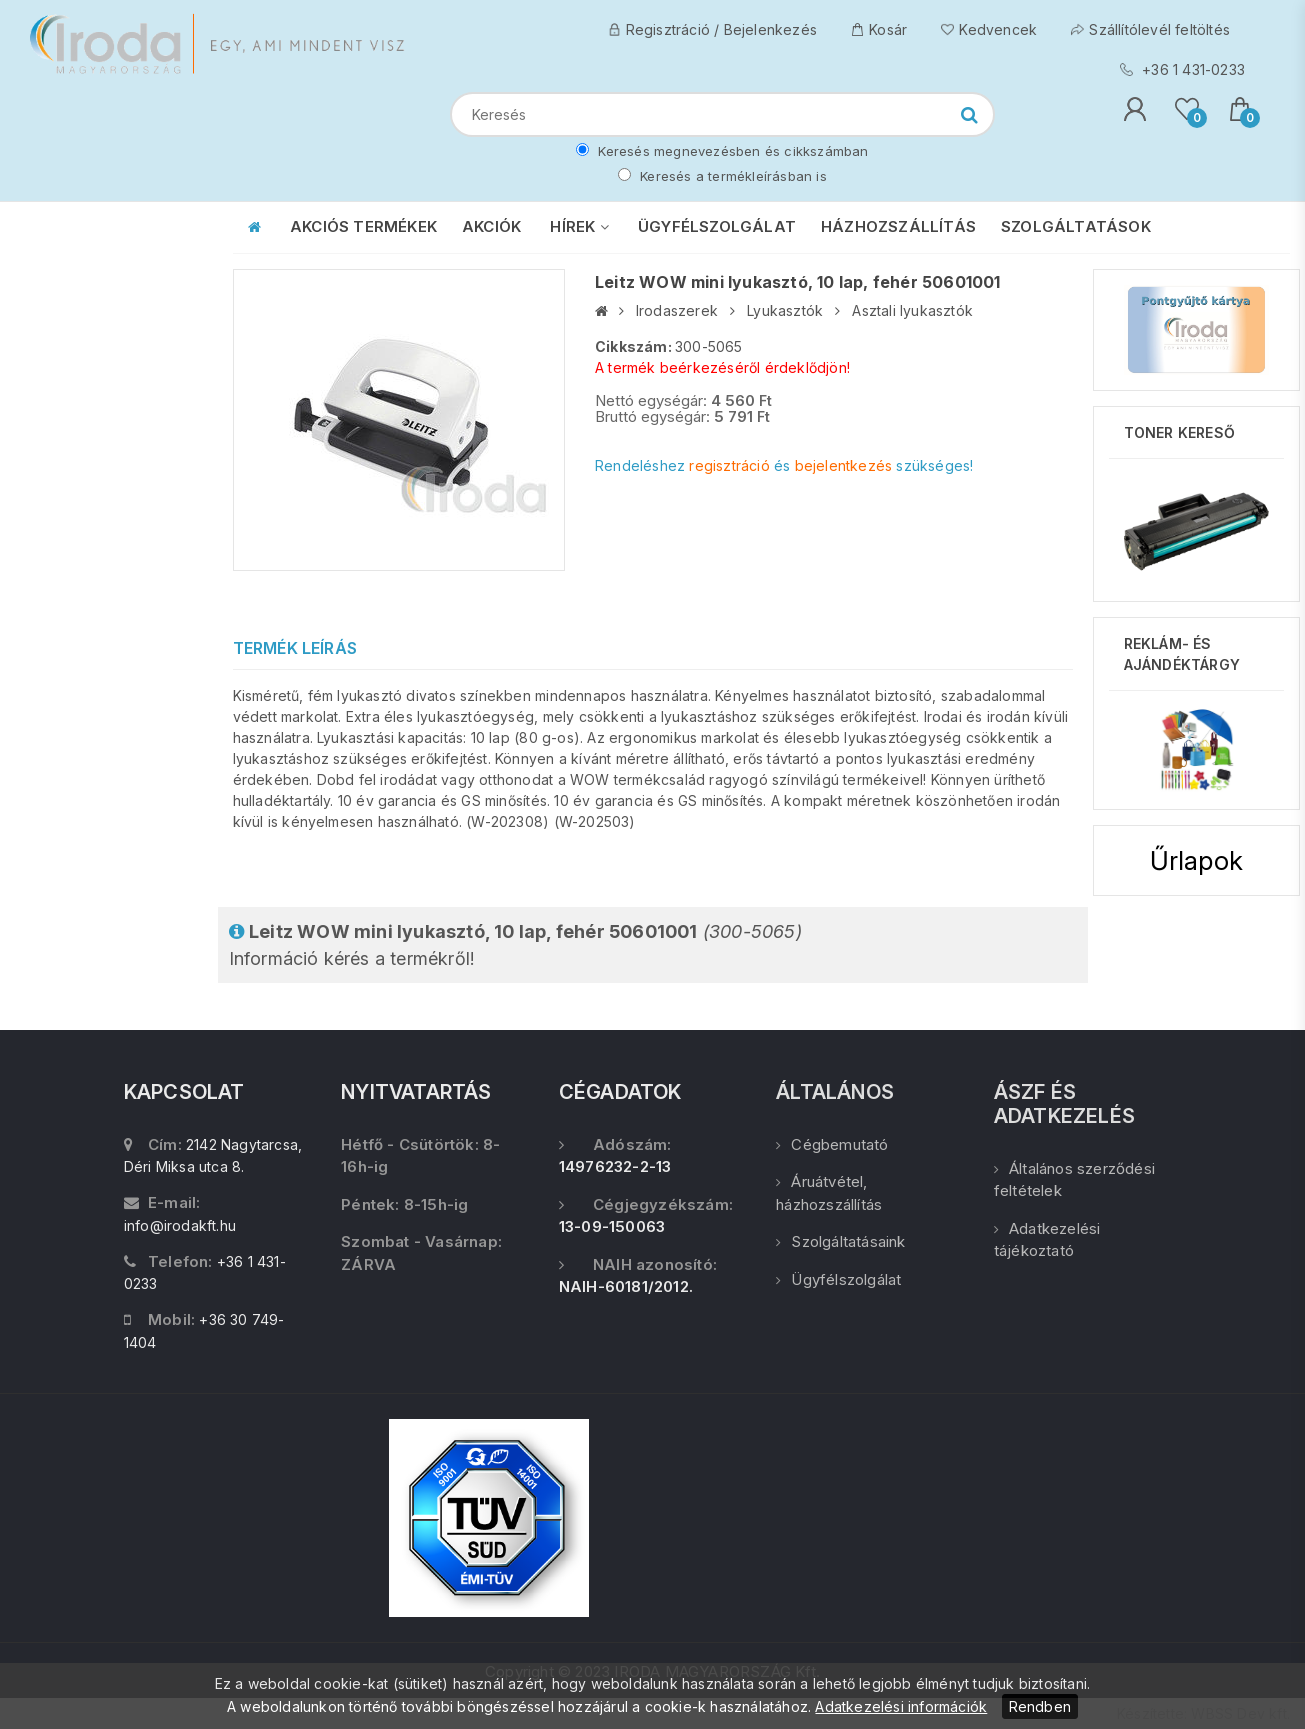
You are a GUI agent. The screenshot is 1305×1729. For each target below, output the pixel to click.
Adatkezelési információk (901, 1706)
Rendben (1040, 1706)
